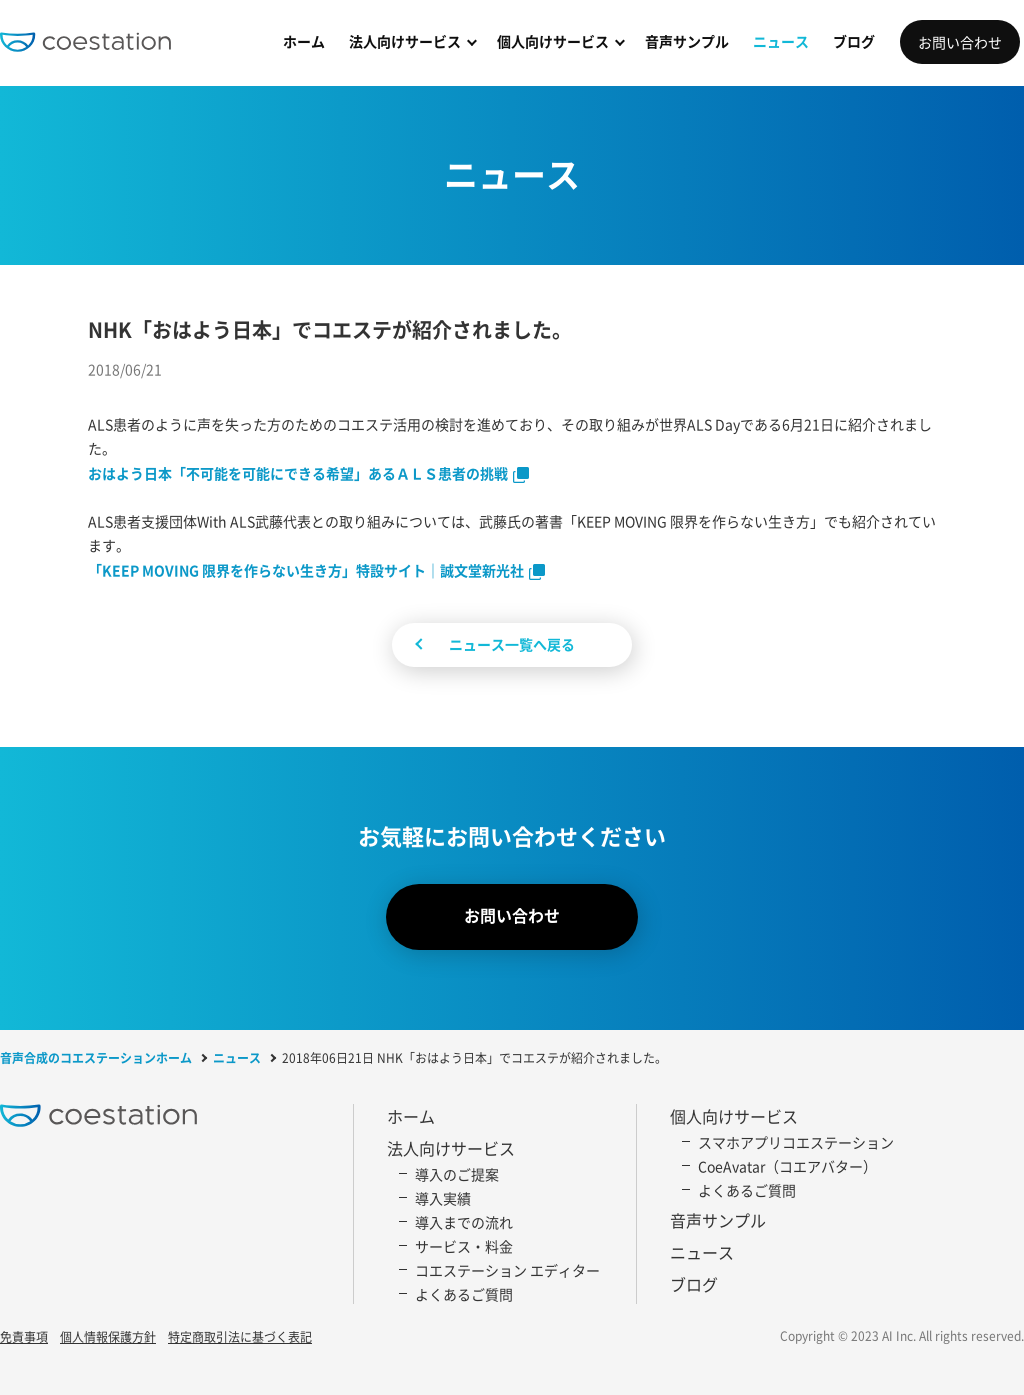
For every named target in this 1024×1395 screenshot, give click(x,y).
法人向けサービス (405, 41)
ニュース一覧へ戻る (512, 644)
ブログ (854, 41)
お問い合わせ (960, 42)
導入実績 (443, 1198)
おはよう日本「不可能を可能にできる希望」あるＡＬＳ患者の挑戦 (298, 473)
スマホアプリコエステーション (796, 1142)
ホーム (304, 41)
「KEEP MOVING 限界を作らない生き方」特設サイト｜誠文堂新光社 (306, 570)
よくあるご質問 (464, 1294)
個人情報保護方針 (108, 1338)
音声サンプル (687, 41)
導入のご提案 (457, 1174)
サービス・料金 (464, 1246)
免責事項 (24, 1338)
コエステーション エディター (507, 1270)
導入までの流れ (464, 1222)
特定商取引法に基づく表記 (240, 1338)
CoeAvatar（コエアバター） (787, 1166)
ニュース (781, 41)
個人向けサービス (553, 41)
